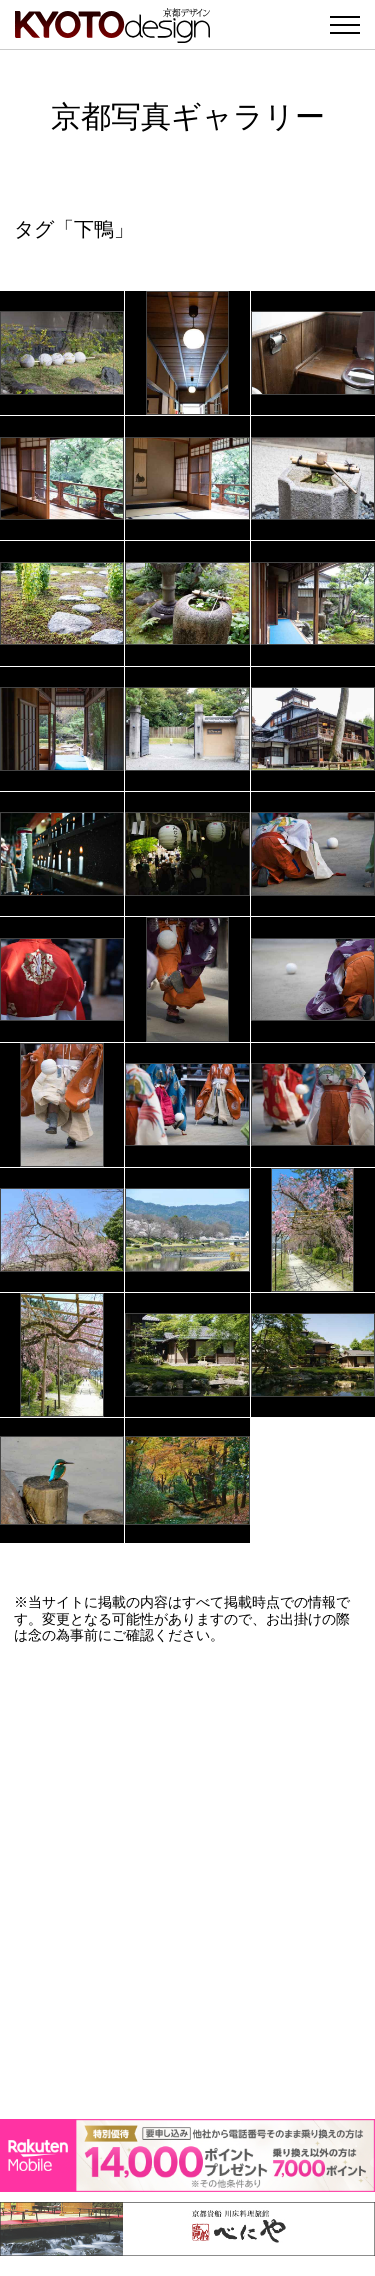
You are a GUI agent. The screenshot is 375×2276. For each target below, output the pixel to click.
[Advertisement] (187, 1881)
